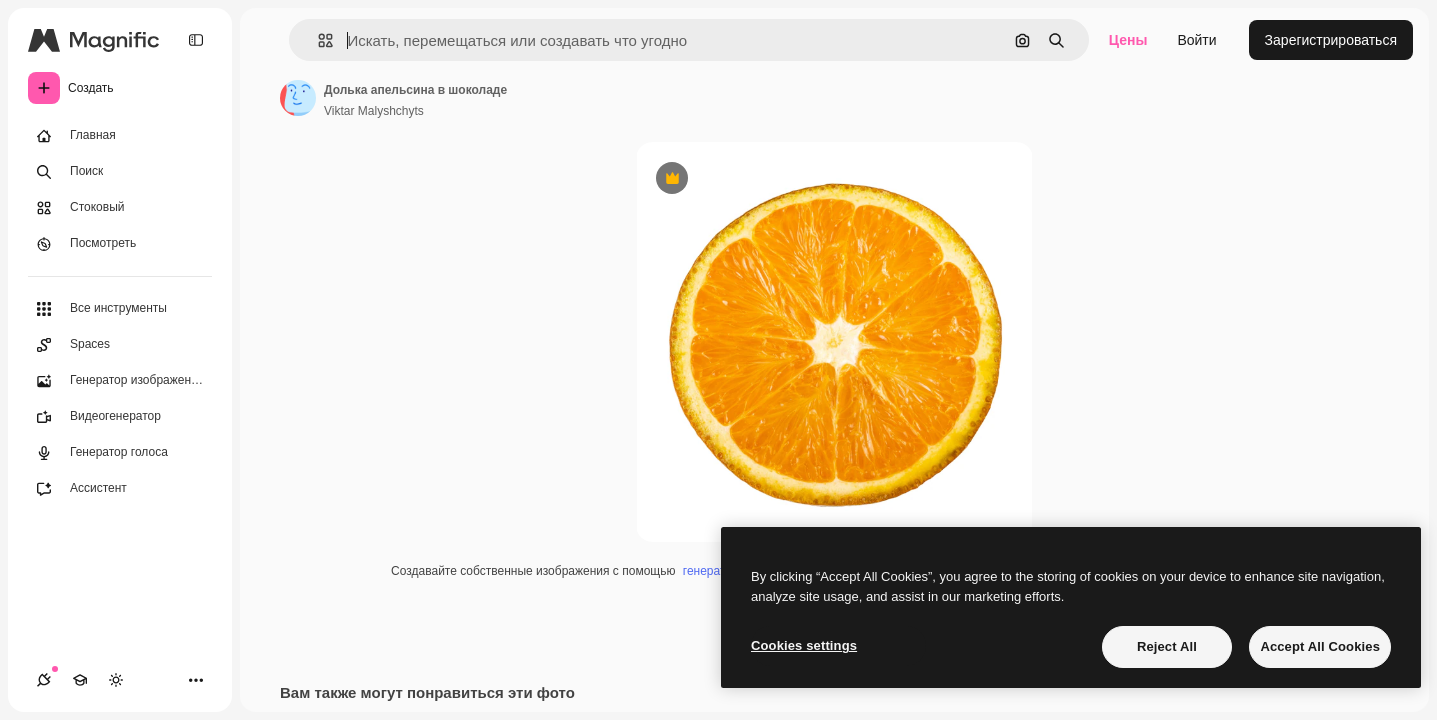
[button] (317, 40)
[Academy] (80, 680)
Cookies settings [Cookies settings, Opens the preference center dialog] (804, 645)
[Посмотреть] (120, 244)
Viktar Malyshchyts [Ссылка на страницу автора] (374, 111)
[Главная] (120, 136)
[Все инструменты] (120, 309)
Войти (1196, 40)
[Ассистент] (120, 489)
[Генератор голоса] (120, 453)
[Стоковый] (120, 208)
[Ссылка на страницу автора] (298, 98)
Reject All (1167, 646)
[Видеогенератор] (120, 417)
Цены (1128, 40)
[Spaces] (120, 345)
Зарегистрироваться (1331, 40)
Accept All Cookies (1320, 646)
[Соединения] (44, 680)
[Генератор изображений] (120, 381)
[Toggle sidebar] (196, 40)
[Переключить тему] (116, 680)
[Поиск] (120, 172)
